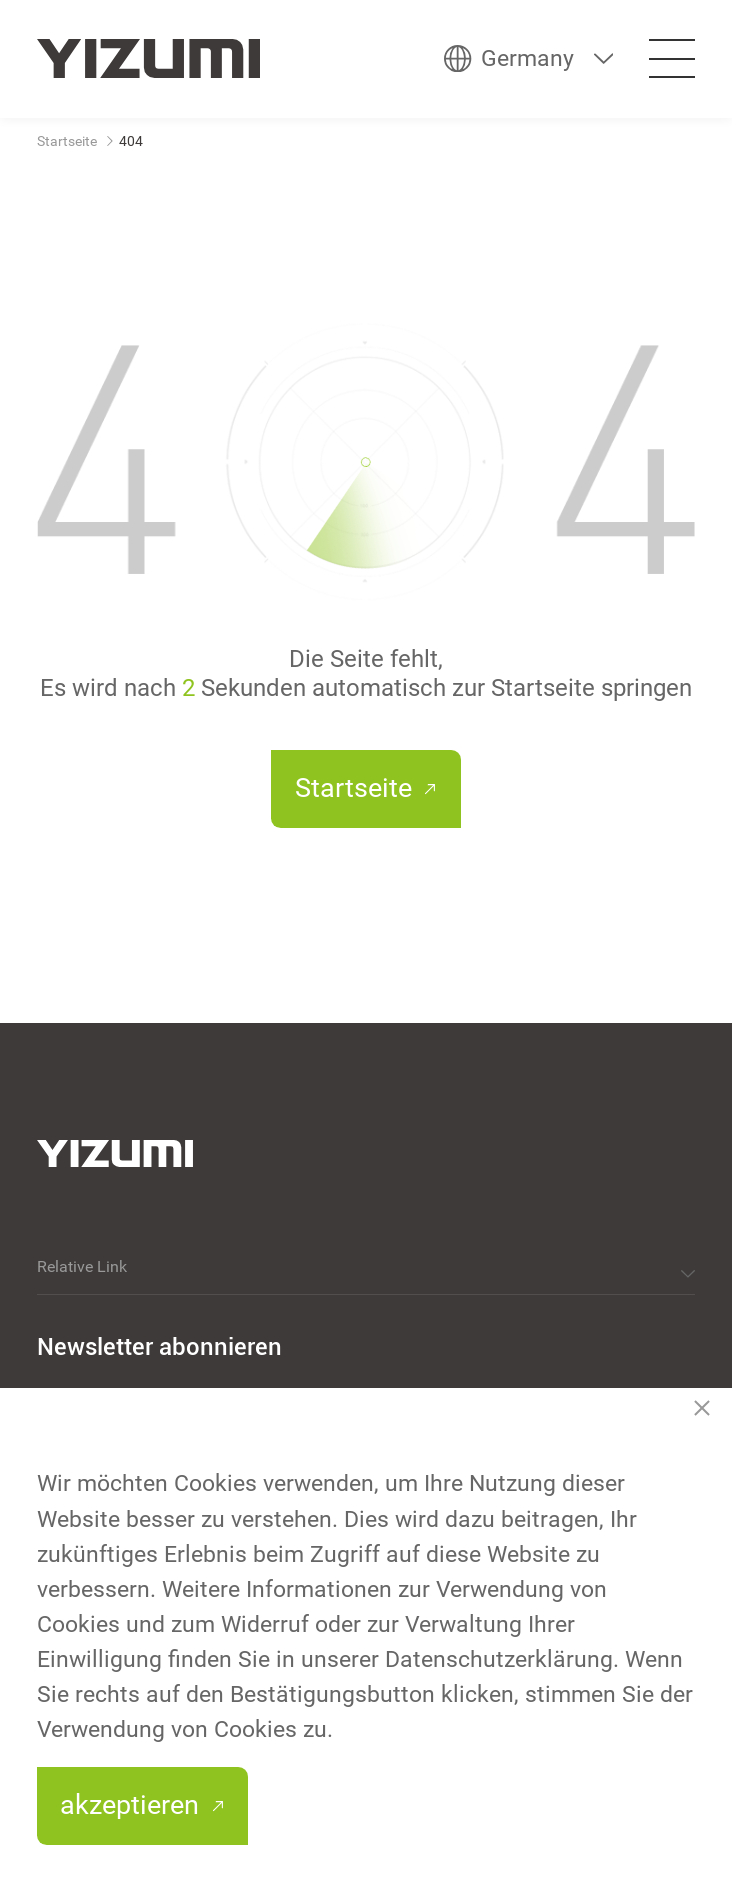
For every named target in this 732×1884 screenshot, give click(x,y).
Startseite (67, 141)
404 (131, 141)
